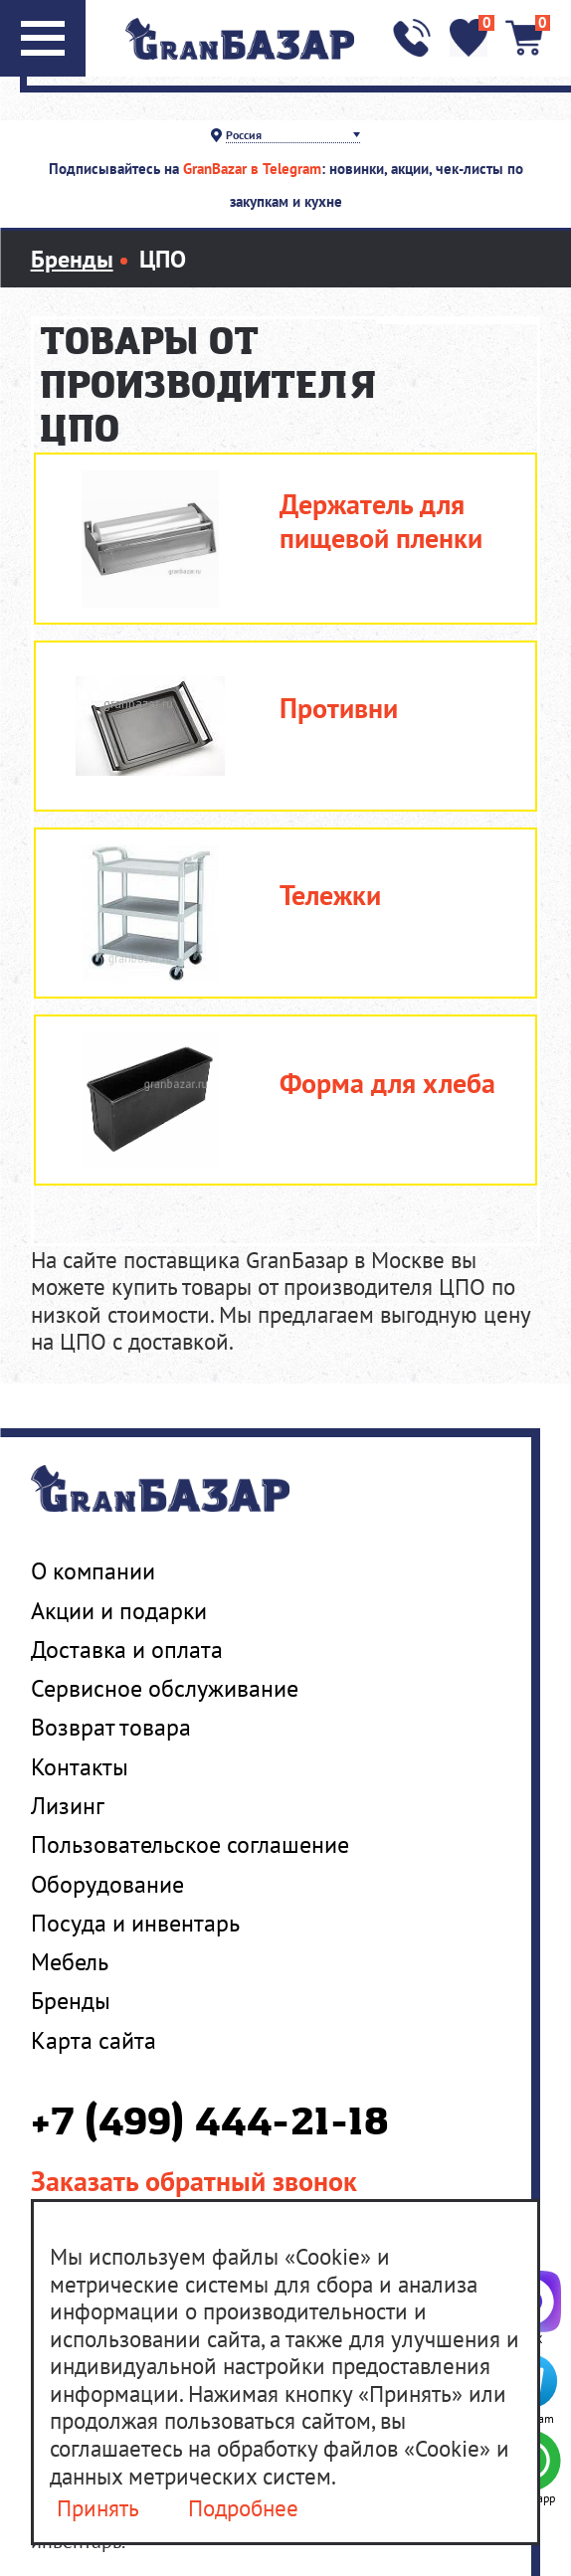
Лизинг (67, 1805)
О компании (93, 1570)
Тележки (330, 896)
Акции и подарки (119, 1610)
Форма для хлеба (387, 1084)
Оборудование (107, 1884)
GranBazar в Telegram (252, 168)
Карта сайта (93, 2040)
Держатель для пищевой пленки (381, 521)
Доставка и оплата (127, 1649)
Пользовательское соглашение (190, 1844)
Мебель (69, 1961)
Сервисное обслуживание (164, 1688)
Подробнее (243, 2508)
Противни (339, 709)
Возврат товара (111, 1727)
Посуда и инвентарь (135, 1922)
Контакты (79, 1766)
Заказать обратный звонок (194, 2181)
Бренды (70, 2000)
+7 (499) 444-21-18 (210, 2123)
